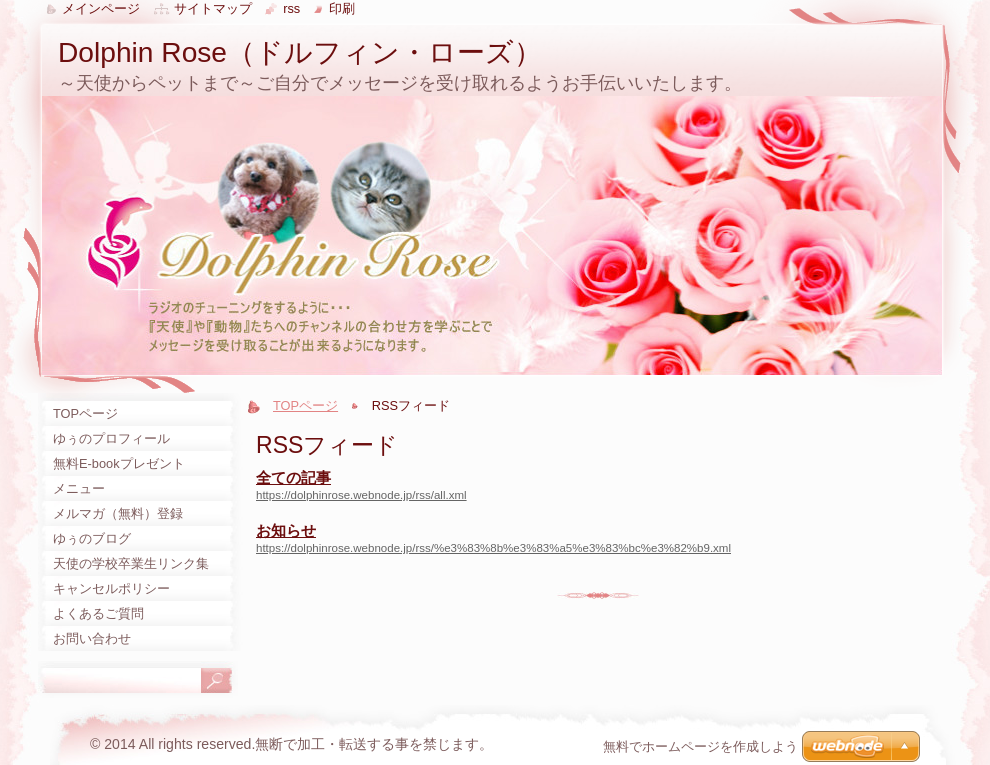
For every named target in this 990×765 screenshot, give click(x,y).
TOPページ (305, 405)
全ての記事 (293, 477)
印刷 (342, 8)
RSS (291, 8)
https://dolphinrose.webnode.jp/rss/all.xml (361, 495)
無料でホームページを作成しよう (700, 746)
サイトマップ (213, 8)
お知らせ (286, 530)
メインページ (101, 8)
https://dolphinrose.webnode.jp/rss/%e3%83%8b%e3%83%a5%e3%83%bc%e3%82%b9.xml (493, 548)
